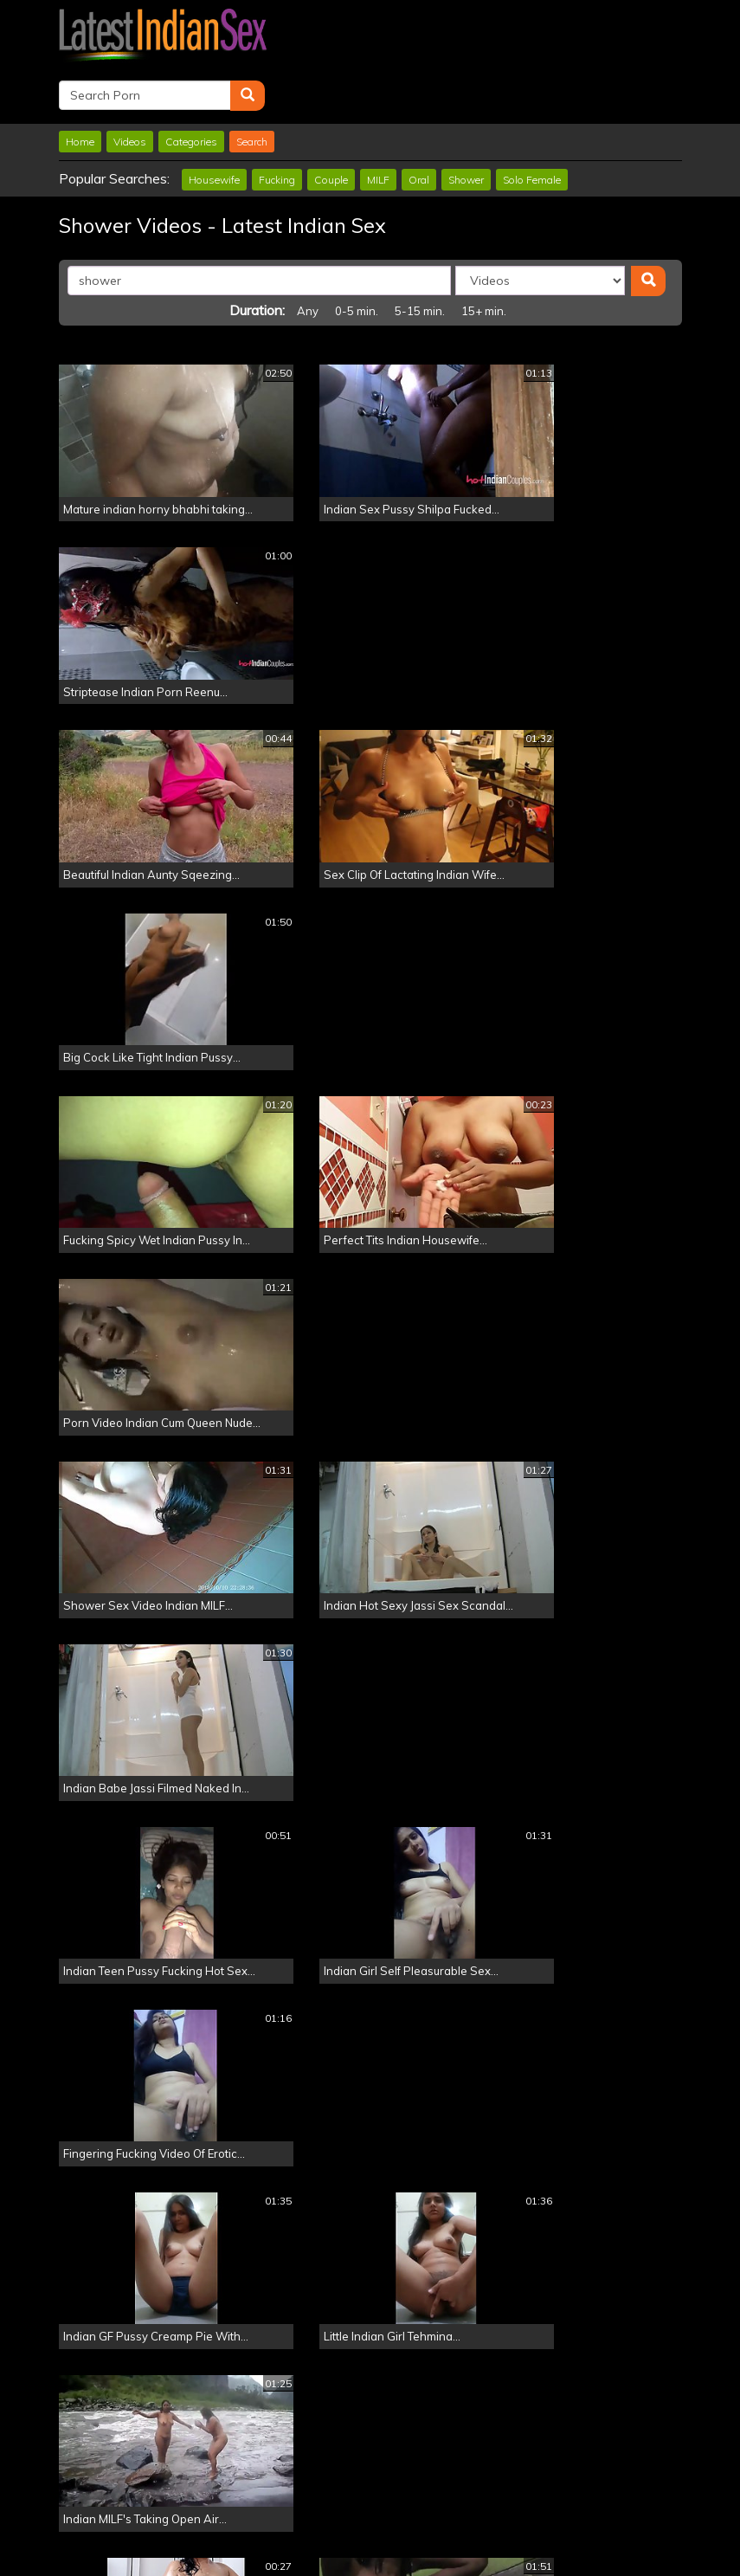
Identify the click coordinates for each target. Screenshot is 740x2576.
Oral (419, 123)
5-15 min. (420, 254)
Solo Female (532, 123)
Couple (331, 123)
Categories (191, 85)
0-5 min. (356, 254)
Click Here (493, 2507)
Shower (466, 123)
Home (80, 85)
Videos (129, 85)
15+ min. (483, 254)
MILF (378, 123)
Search (251, 85)
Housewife (214, 123)
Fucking (277, 123)
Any (308, 254)
